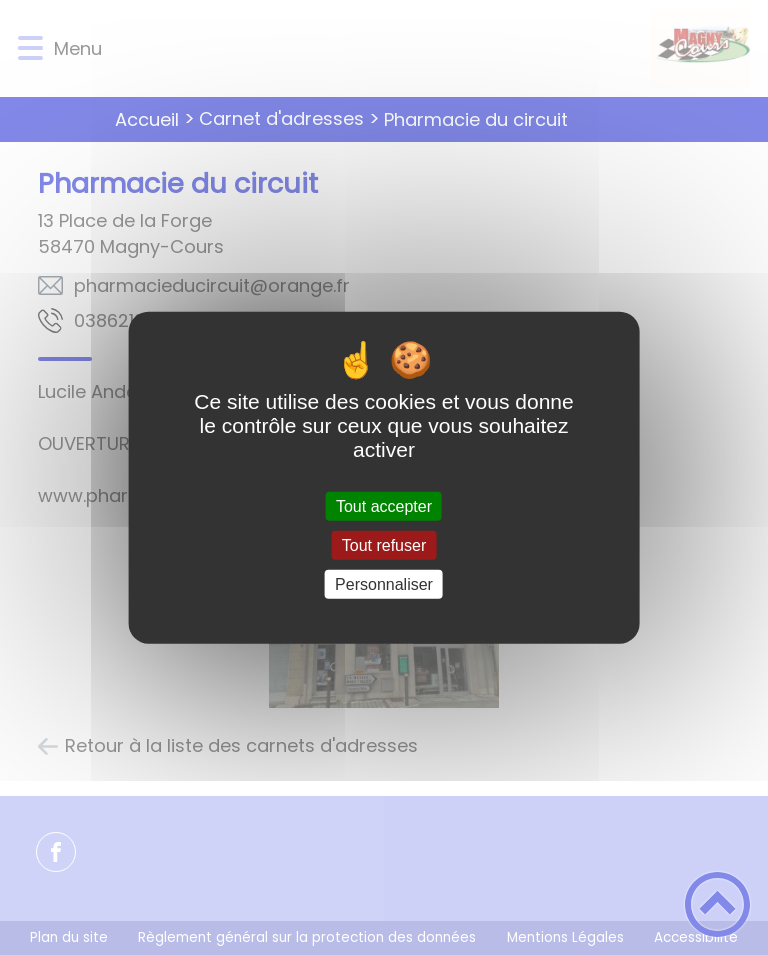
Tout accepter (384, 505)
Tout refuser (384, 544)
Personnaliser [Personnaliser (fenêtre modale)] (384, 584)
